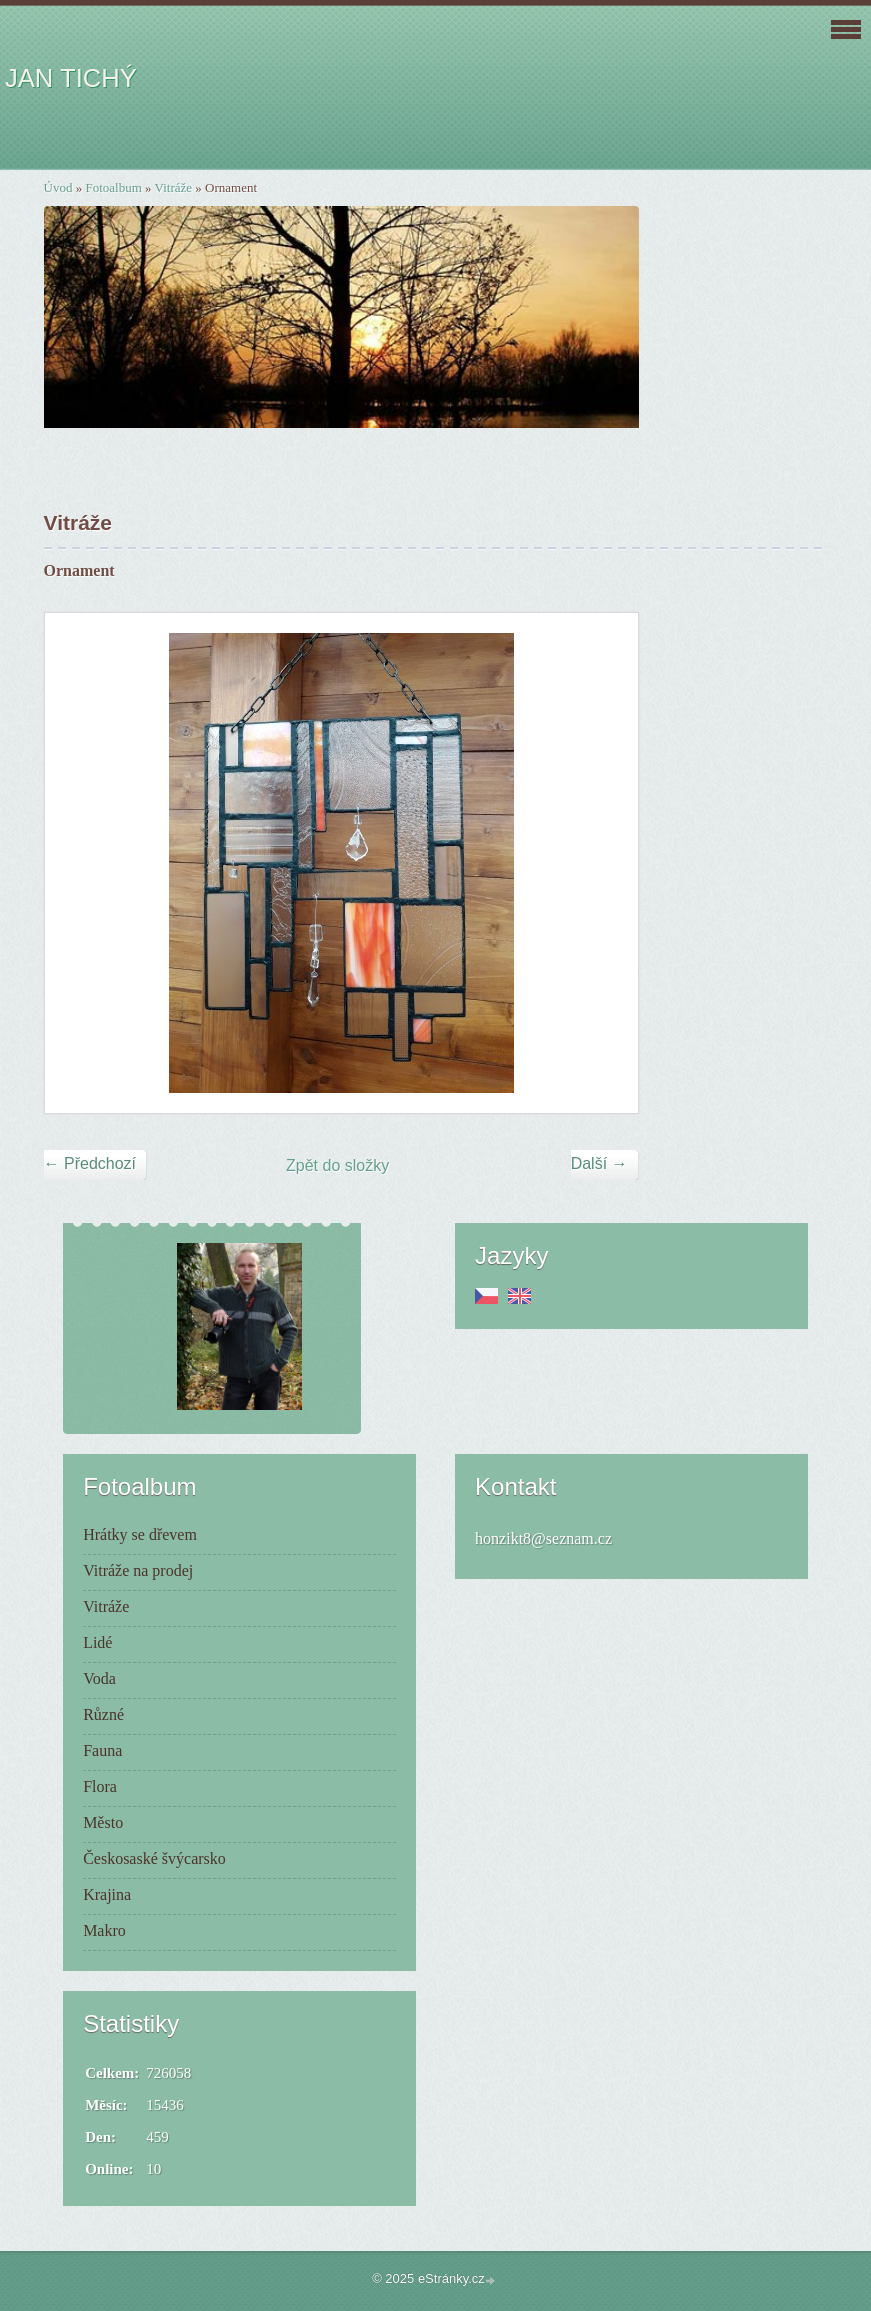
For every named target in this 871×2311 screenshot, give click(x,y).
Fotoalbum (113, 187)
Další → (599, 1163)
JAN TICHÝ (71, 78)
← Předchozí (90, 1163)
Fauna (102, 1750)
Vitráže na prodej (138, 1570)
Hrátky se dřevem (140, 1534)
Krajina (107, 1894)
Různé (103, 1714)
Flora (100, 1786)
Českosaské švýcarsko (154, 1858)
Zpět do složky (337, 1165)
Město (103, 1822)
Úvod (58, 187)
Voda (99, 1678)
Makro (104, 1930)
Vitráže (173, 187)
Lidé (97, 1642)
